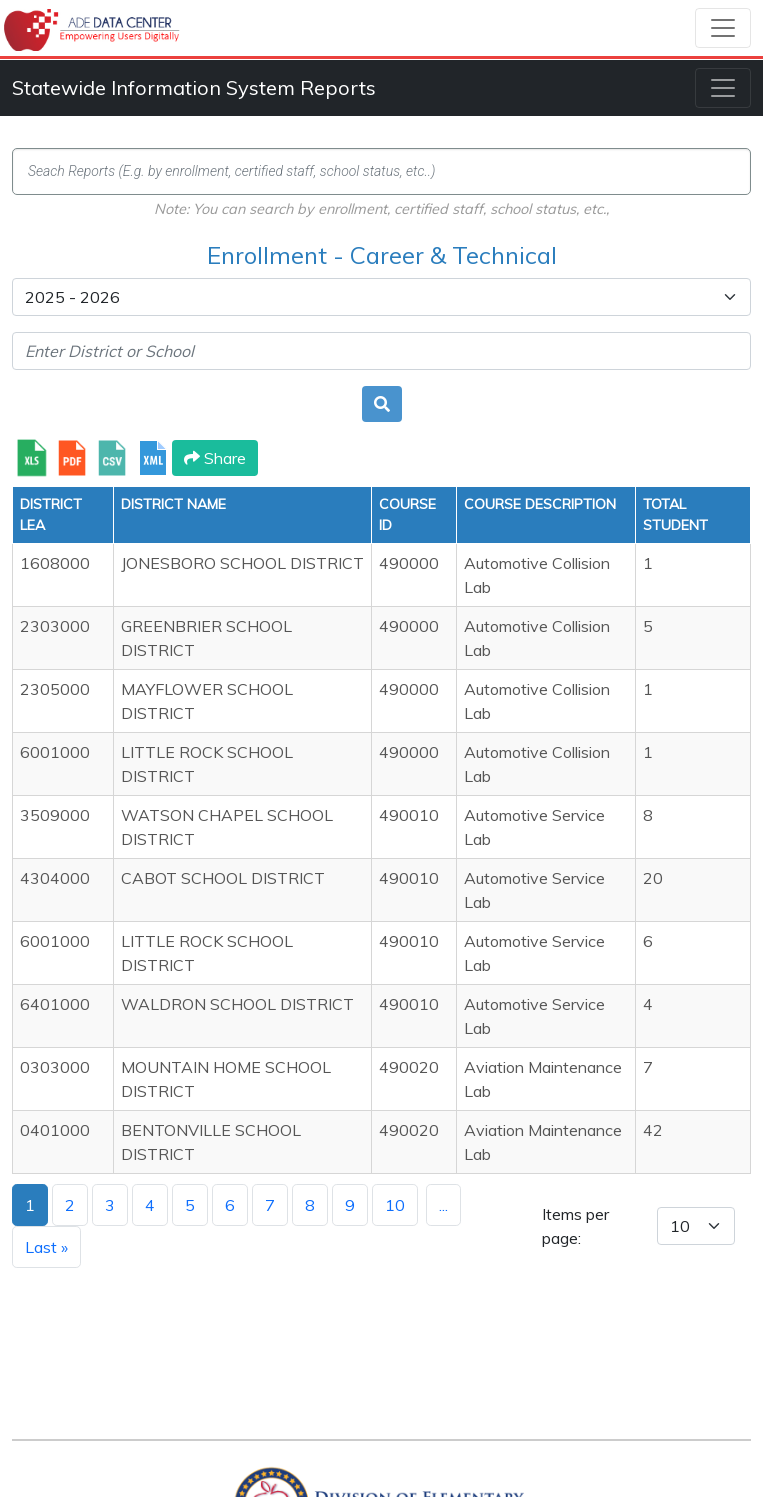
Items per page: (575, 1226)
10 (395, 1205)
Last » (46, 1247)
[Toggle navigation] (723, 28)
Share (215, 458)
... (443, 1205)
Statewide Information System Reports (194, 87)
